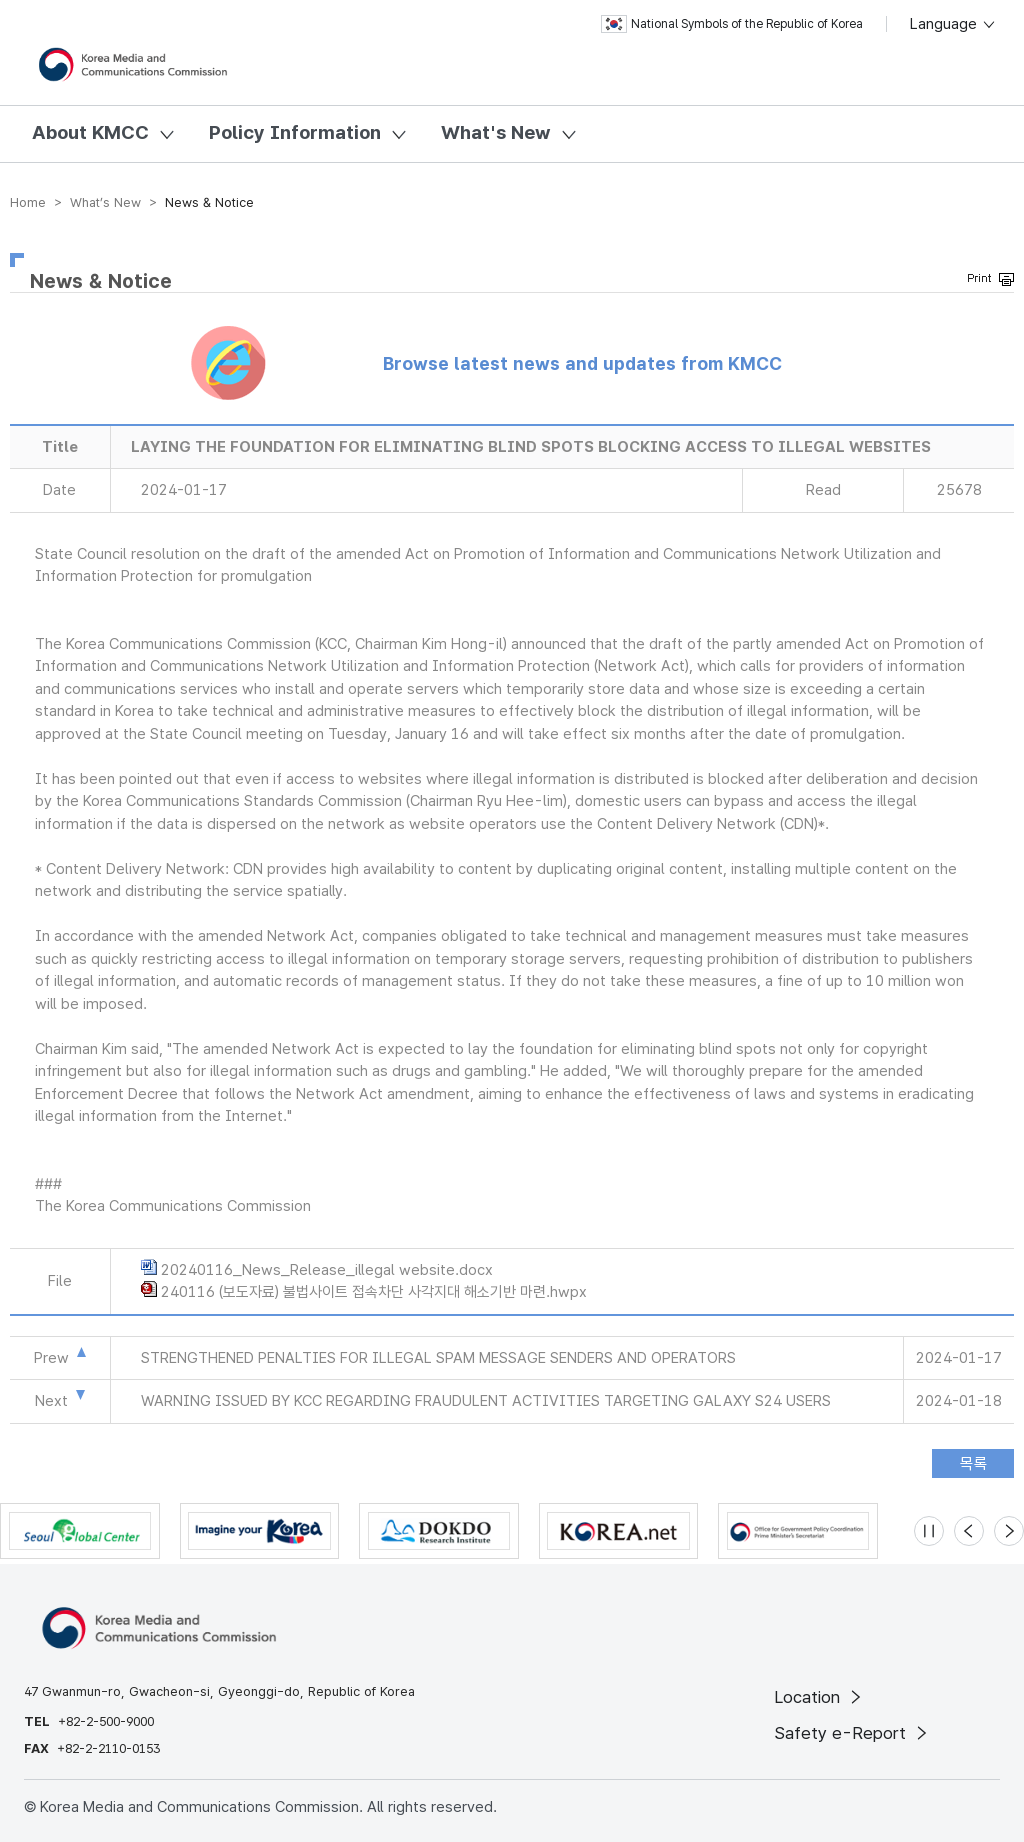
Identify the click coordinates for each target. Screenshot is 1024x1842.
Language (953, 24)
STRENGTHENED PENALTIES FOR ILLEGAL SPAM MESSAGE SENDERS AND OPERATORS (438, 1358)
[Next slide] (1009, 1531)
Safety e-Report (852, 1733)
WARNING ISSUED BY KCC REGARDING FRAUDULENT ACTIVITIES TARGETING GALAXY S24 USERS (486, 1401)
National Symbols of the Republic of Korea (732, 24)
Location (819, 1697)
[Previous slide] (969, 1531)
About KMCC (90, 132)
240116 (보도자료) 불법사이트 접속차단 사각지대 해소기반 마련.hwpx (374, 1292)
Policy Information (295, 132)
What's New (496, 132)
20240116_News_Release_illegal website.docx (327, 1270)
